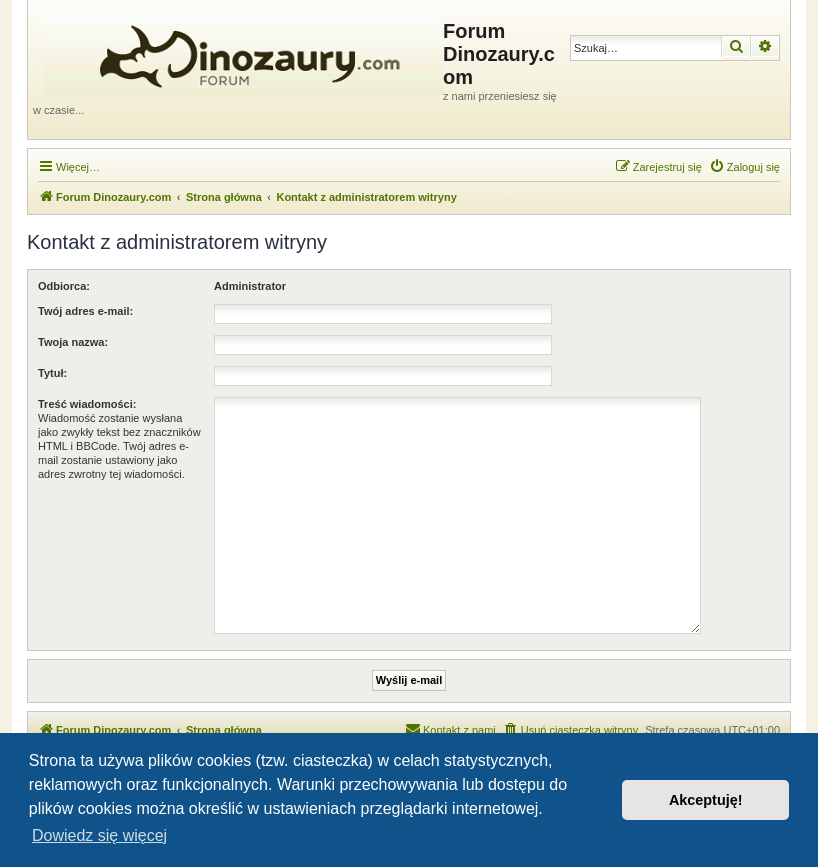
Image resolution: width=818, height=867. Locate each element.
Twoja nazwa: (73, 342)
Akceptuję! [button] (706, 800)
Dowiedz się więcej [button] (99, 835)
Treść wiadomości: (87, 404)
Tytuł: (52, 373)
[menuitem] (744, 167)
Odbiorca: (64, 286)
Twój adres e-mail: (85, 311)
